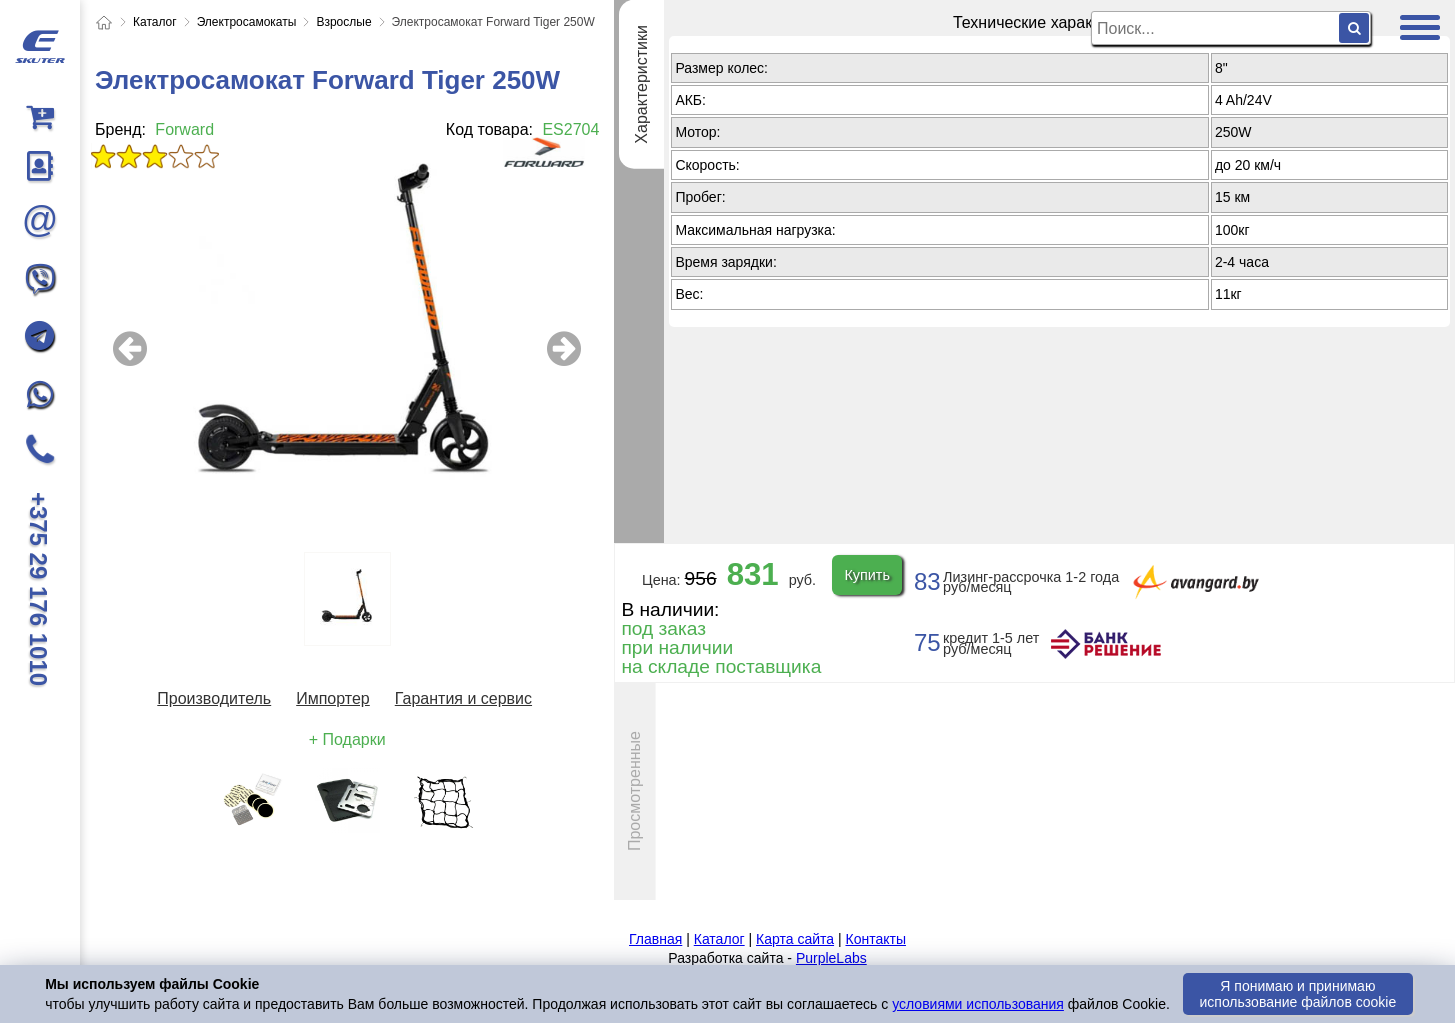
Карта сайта (795, 939)
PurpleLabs (831, 958)
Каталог (719, 939)
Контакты (875, 939)
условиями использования (978, 1004)
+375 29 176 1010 (38, 589)
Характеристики (641, 84)
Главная (655, 939)
